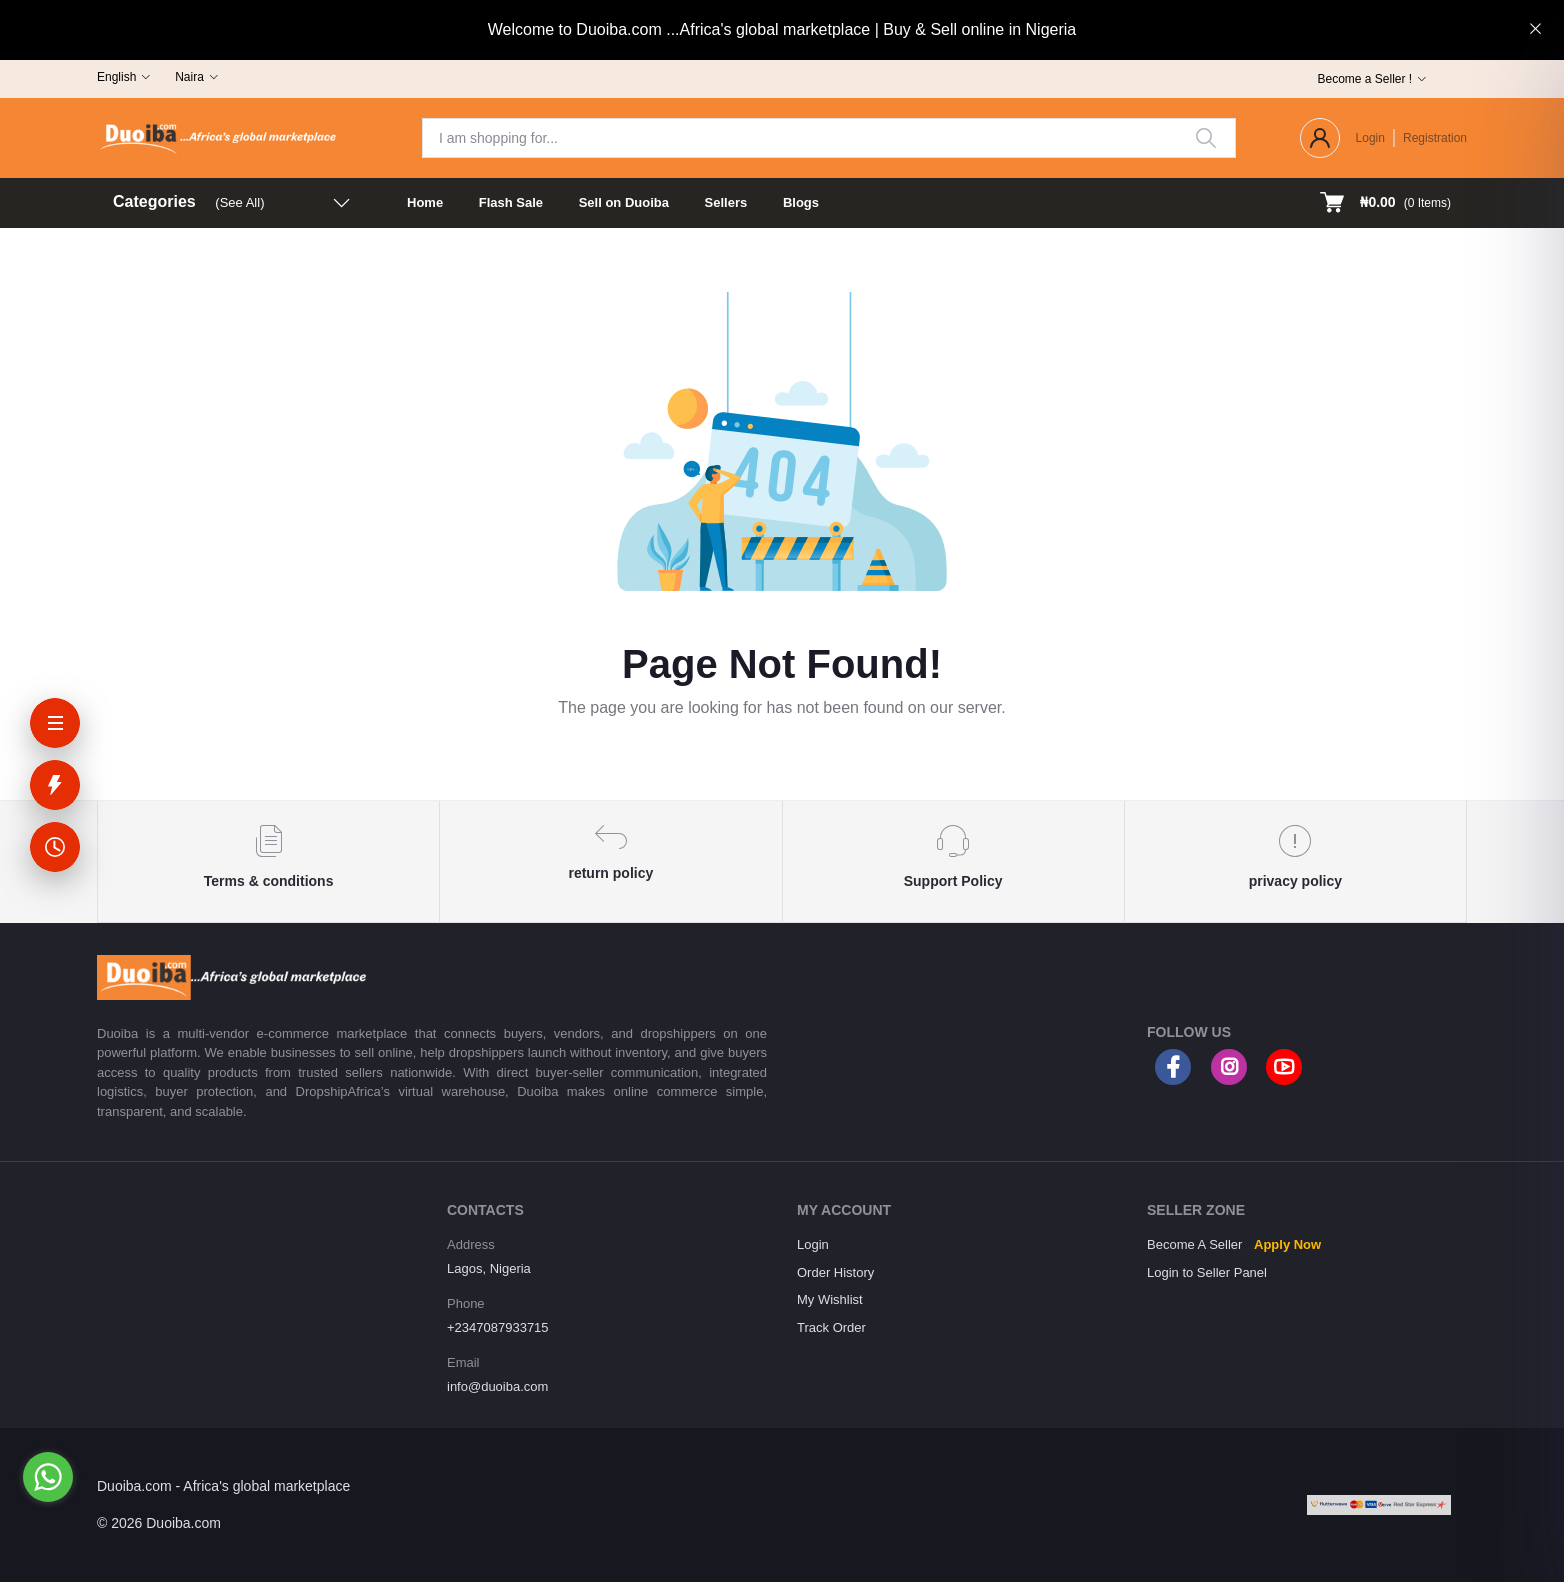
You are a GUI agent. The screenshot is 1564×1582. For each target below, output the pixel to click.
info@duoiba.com (497, 1386)
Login (1370, 138)
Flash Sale (511, 202)
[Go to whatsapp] (48, 1477)
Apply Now (1287, 1244)
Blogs (801, 202)
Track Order (831, 1327)
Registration (1435, 138)
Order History (835, 1272)
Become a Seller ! (1364, 79)
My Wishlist (830, 1299)
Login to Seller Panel (1207, 1272)
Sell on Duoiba (624, 202)
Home (425, 202)
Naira (189, 77)
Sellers (726, 202)
